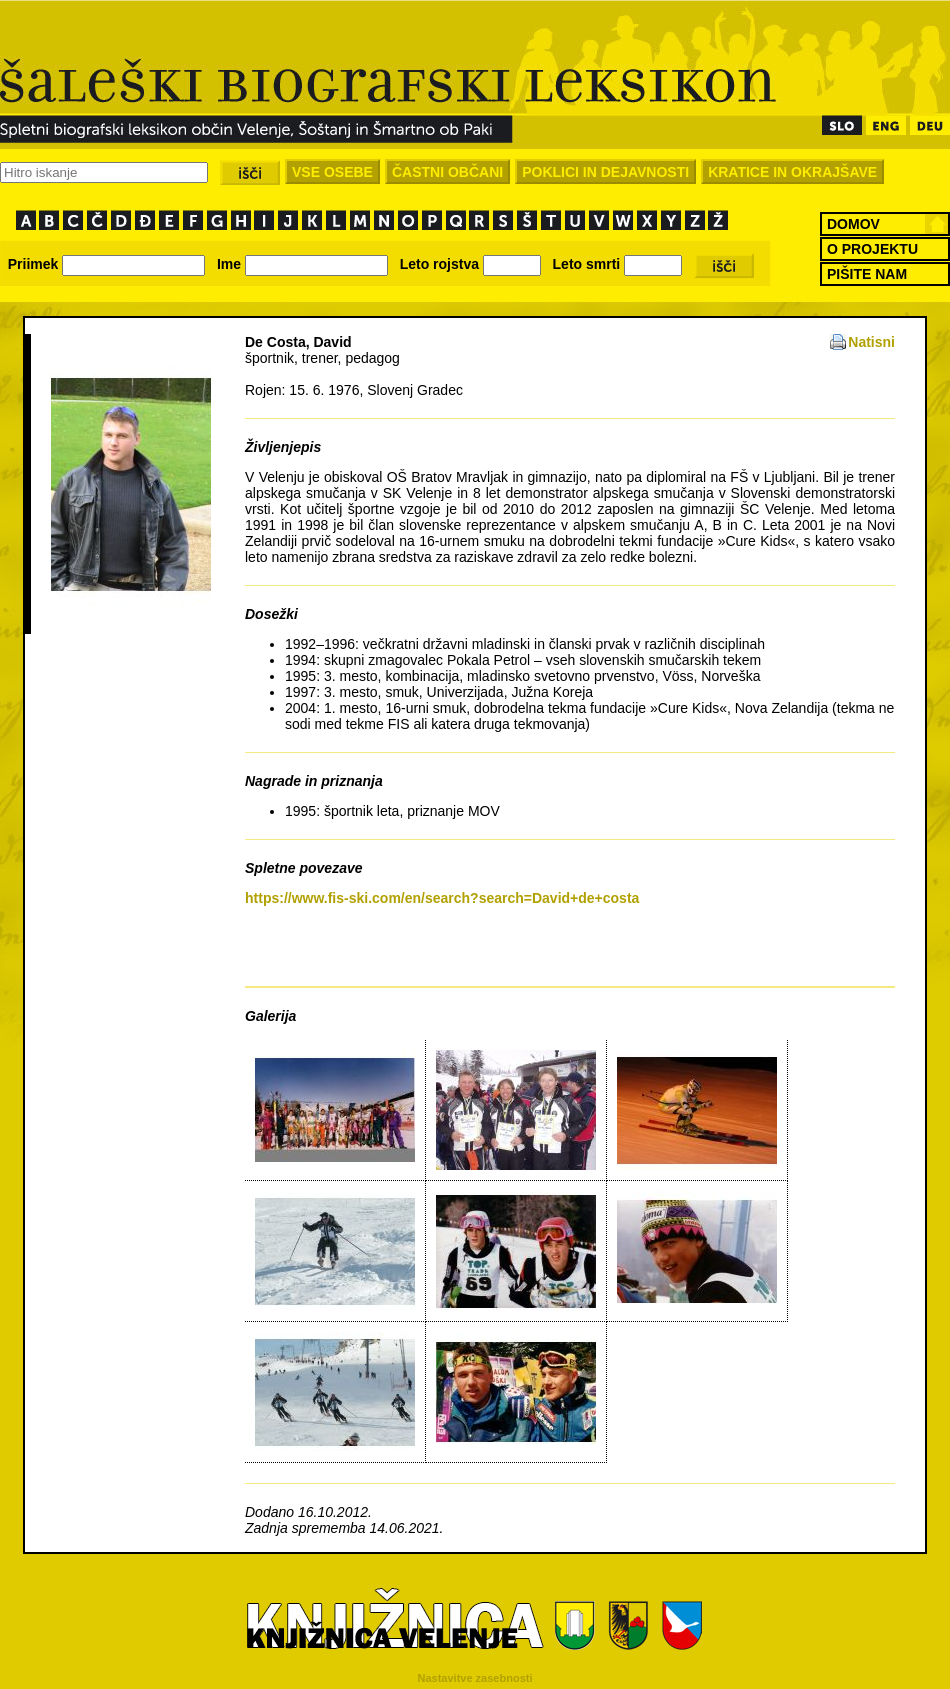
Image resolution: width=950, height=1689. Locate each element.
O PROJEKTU (872, 249)
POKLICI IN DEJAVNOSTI (605, 172)
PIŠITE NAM (867, 274)
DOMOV (853, 224)
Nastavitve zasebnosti (475, 1678)
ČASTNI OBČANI (447, 172)
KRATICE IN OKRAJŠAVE (792, 172)
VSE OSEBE (332, 172)
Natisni (871, 342)
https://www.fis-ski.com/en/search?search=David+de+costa (442, 898)
